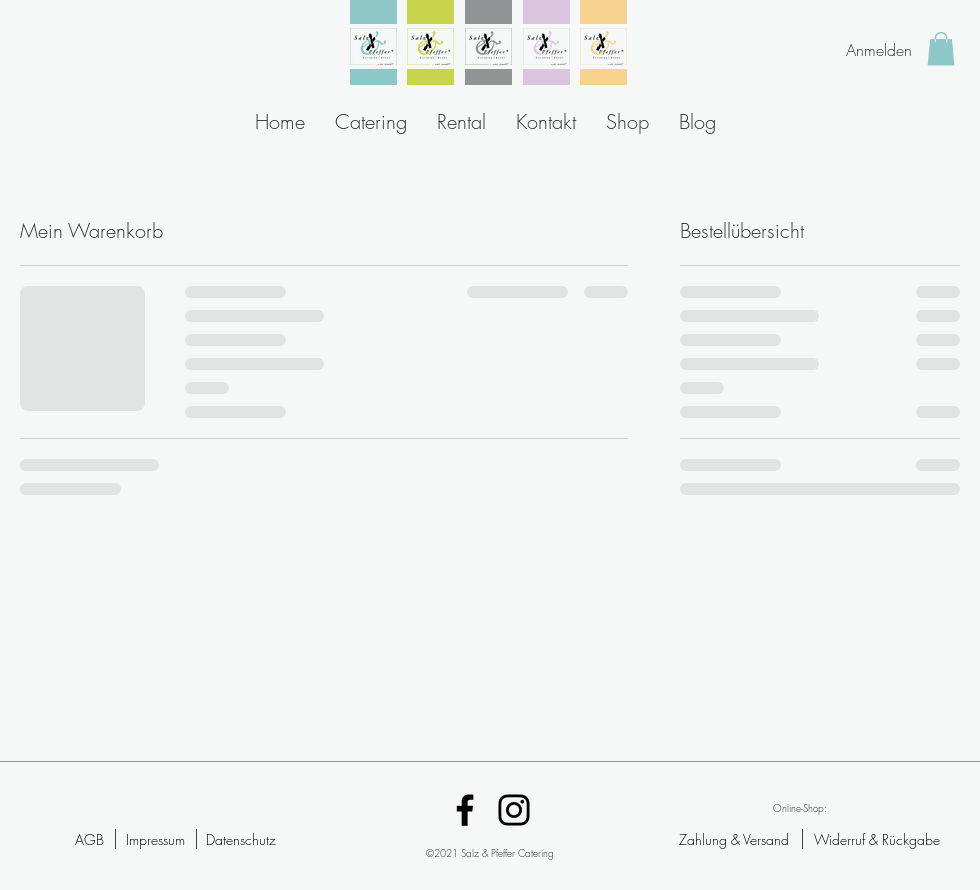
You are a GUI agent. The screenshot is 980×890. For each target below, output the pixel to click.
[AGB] (89, 839)
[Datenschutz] (241, 839)
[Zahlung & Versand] (734, 839)
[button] (941, 48)
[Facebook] (465, 810)
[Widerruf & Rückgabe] (877, 839)
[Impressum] (155, 839)
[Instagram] (514, 810)
